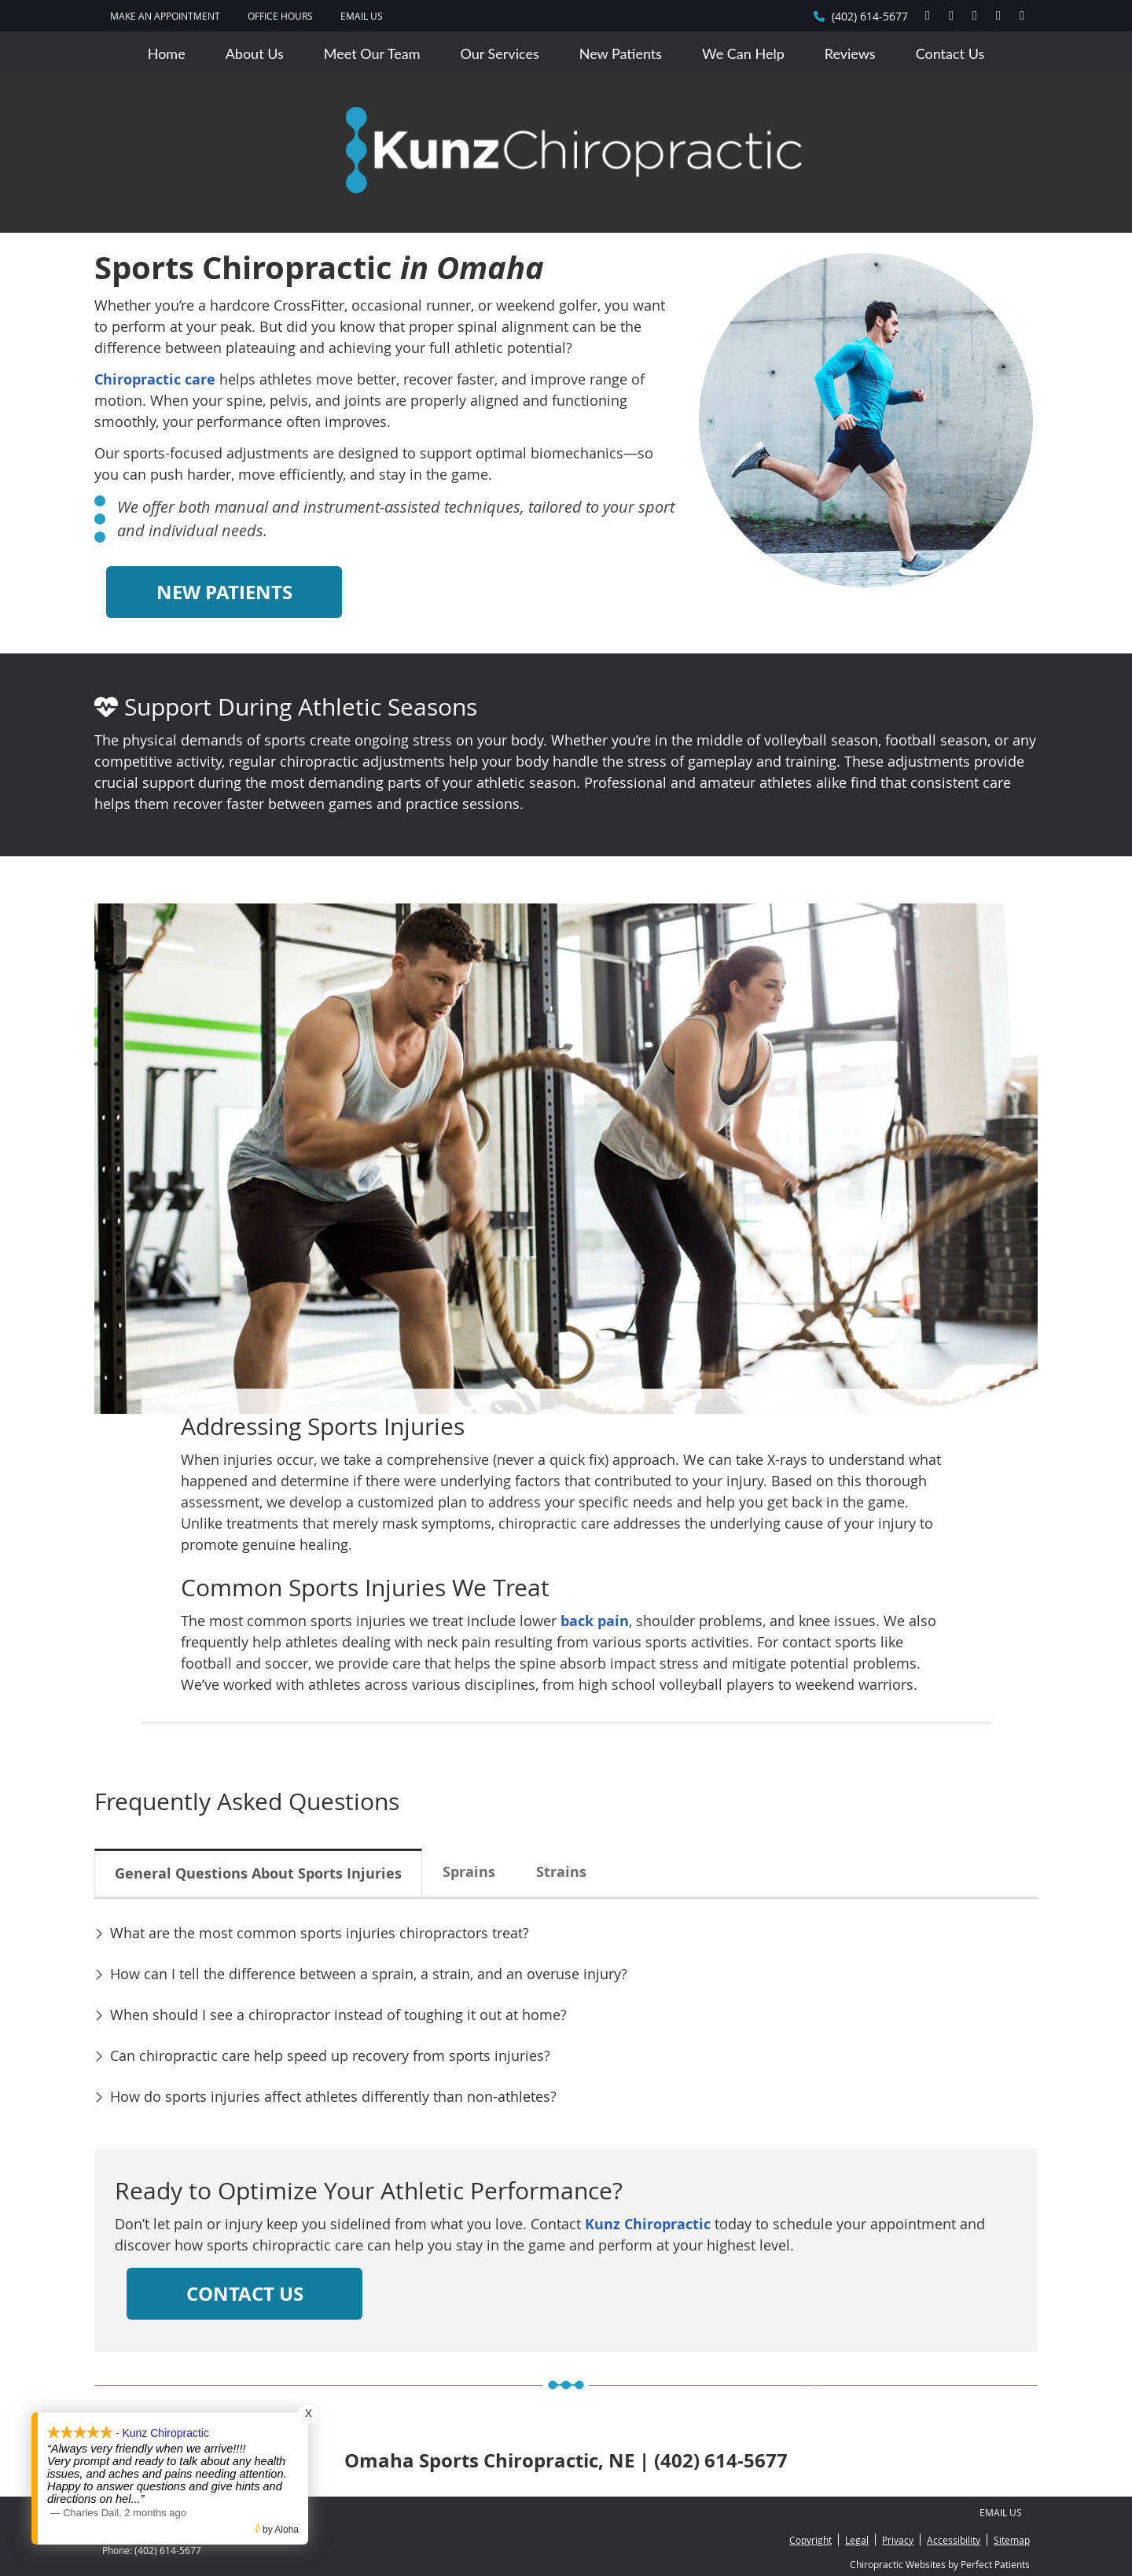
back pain (594, 1621)
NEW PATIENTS (224, 592)
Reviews (850, 53)
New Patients (620, 53)
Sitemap (1012, 2540)
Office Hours (280, 15)
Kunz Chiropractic (648, 2224)
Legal (857, 2540)
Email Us (361, 15)
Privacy (897, 2540)
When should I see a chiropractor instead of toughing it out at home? (338, 2014)
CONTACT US (244, 2293)
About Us (255, 53)
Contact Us (950, 53)
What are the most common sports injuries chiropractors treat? (319, 1932)
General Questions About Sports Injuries (258, 1873)
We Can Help (743, 53)
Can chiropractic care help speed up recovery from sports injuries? (330, 2055)
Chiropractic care (154, 379)
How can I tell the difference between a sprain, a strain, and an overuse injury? (368, 1973)
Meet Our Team (372, 53)
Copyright (810, 2540)
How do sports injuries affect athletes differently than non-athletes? (333, 2096)
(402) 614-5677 (870, 16)
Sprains (469, 1872)
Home (167, 53)
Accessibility (953, 2540)
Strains (561, 1872)
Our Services (500, 53)
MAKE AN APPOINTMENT (165, 15)
